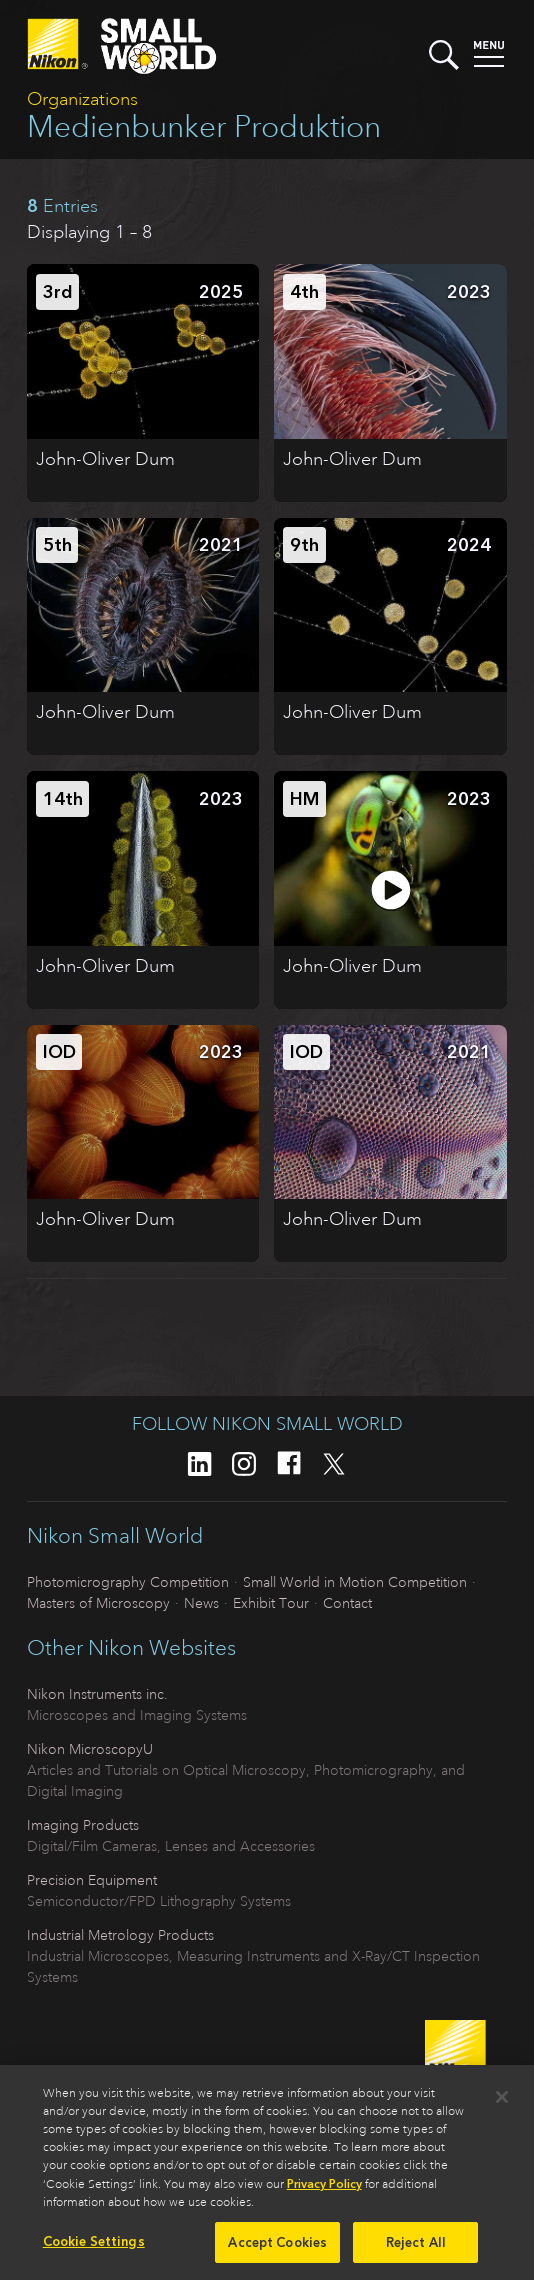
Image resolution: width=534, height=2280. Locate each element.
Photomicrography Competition (128, 1582)
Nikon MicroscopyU (90, 1749)
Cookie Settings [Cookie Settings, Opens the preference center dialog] (94, 2247)
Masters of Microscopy (98, 1603)
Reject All (416, 2248)
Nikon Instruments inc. (97, 1694)
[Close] (502, 2103)
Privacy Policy (324, 2190)
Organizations (82, 99)
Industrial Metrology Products (120, 1935)
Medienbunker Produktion (204, 126)
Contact (347, 1603)
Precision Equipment (92, 1880)
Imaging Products (83, 1825)
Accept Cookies (277, 2248)
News (201, 1603)
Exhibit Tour (271, 1603)
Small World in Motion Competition (355, 1582)
